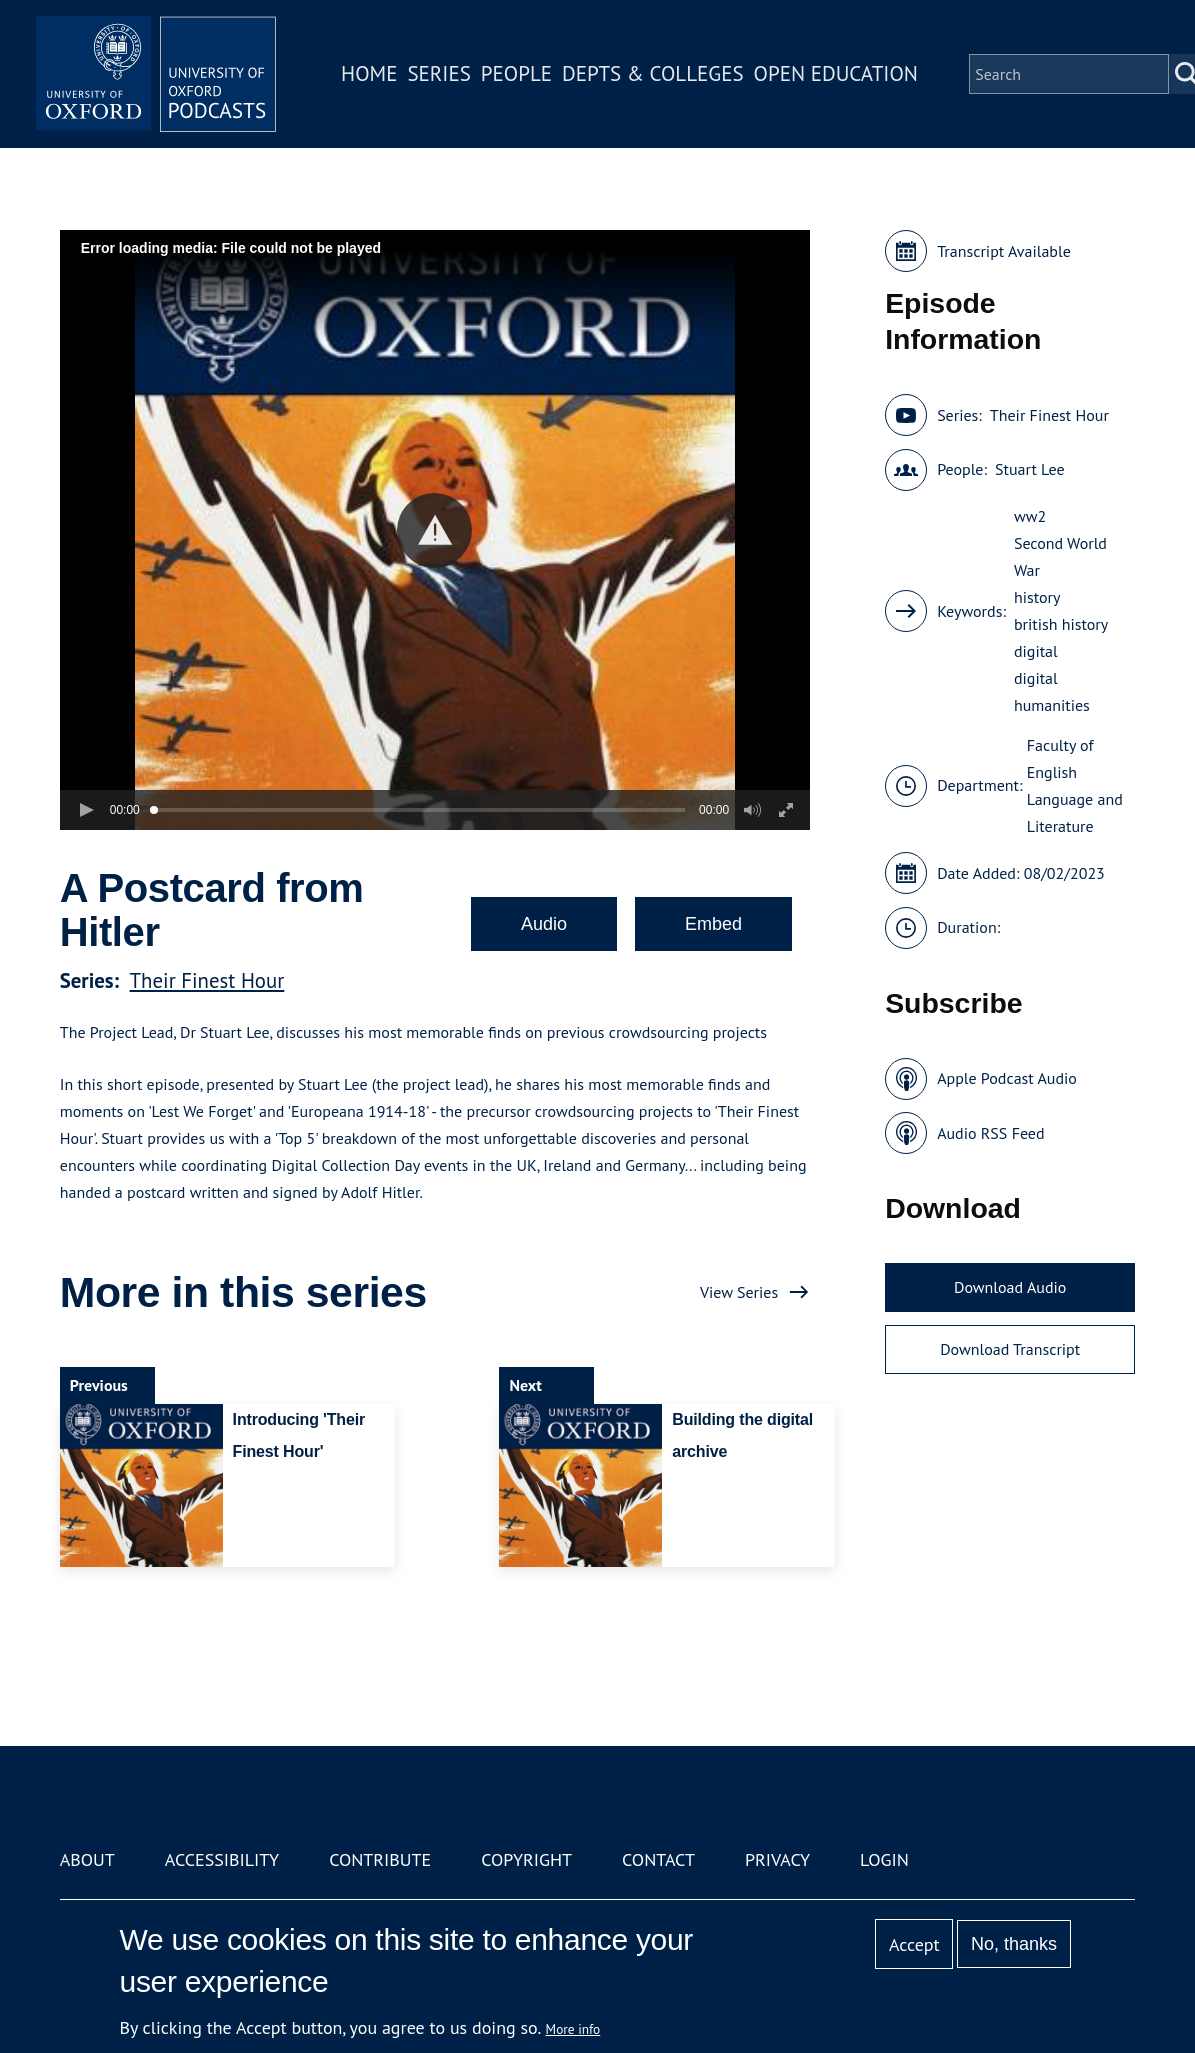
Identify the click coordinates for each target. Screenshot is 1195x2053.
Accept (914, 1944)
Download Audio (1010, 1287)
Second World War (1060, 556)
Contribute (380, 1859)
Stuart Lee (1030, 469)
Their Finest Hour (207, 980)
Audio (544, 924)
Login (884, 1859)
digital (1036, 651)
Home (369, 73)
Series (438, 73)
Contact (658, 1859)
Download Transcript (1010, 1349)
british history (1061, 624)
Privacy (777, 1859)
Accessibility (222, 1859)
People (516, 73)
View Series (739, 1292)
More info (573, 2029)
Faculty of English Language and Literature (1075, 785)
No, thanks (1014, 1944)
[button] (434, 530)
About (87, 1859)
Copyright (526, 1859)
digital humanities (1052, 691)
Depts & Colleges (653, 73)
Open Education (836, 73)
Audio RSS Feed (990, 1133)
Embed (713, 924)
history (1037, 597)
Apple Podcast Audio (1007, 1078)
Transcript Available (1004, 251)
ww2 (1030, 516)
